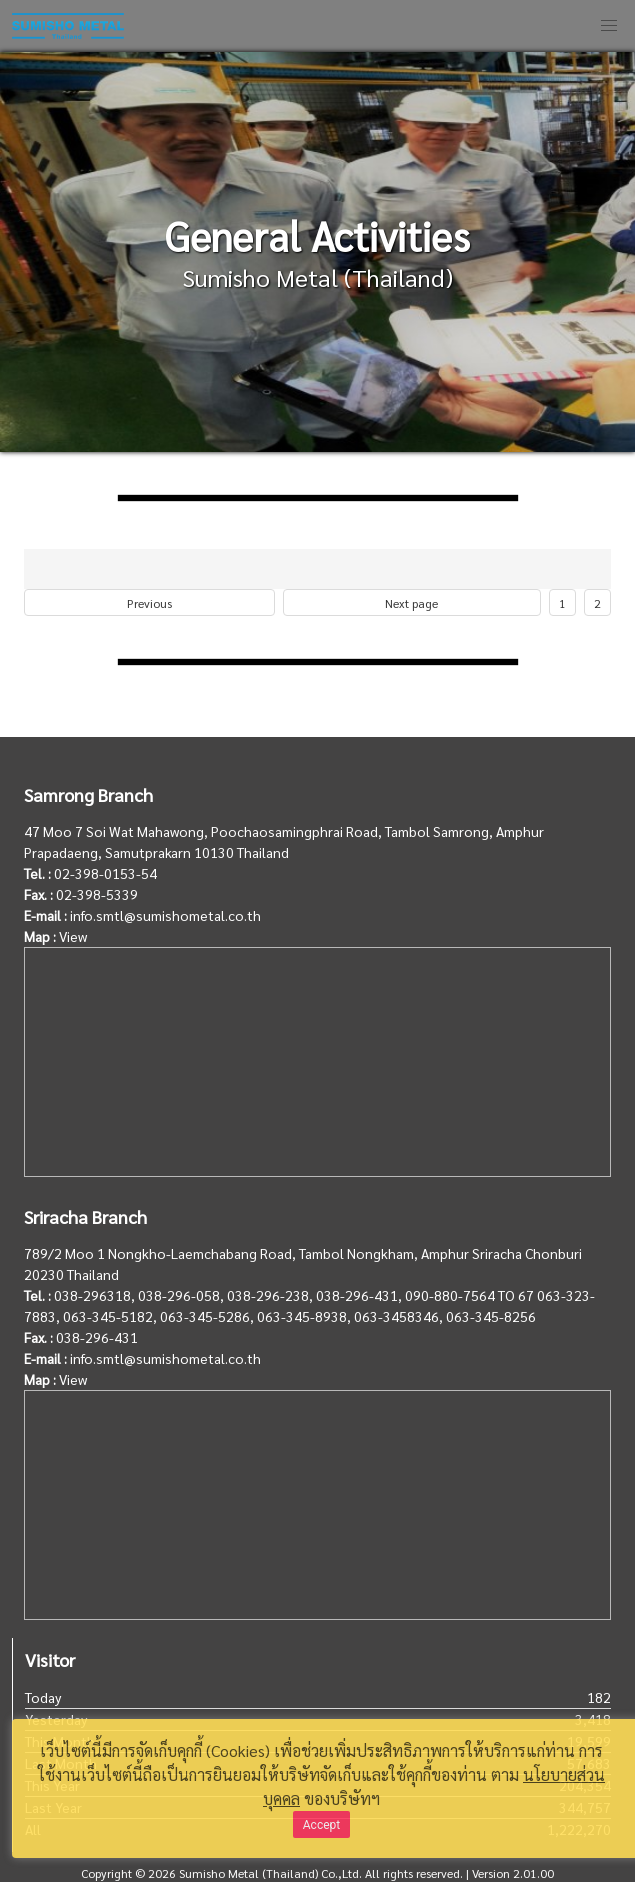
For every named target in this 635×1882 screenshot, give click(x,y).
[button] (609, 26)
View (73, 936)
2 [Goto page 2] (597, 603)
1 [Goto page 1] (562, 603)
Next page (411, 603)
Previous (149, 603)
